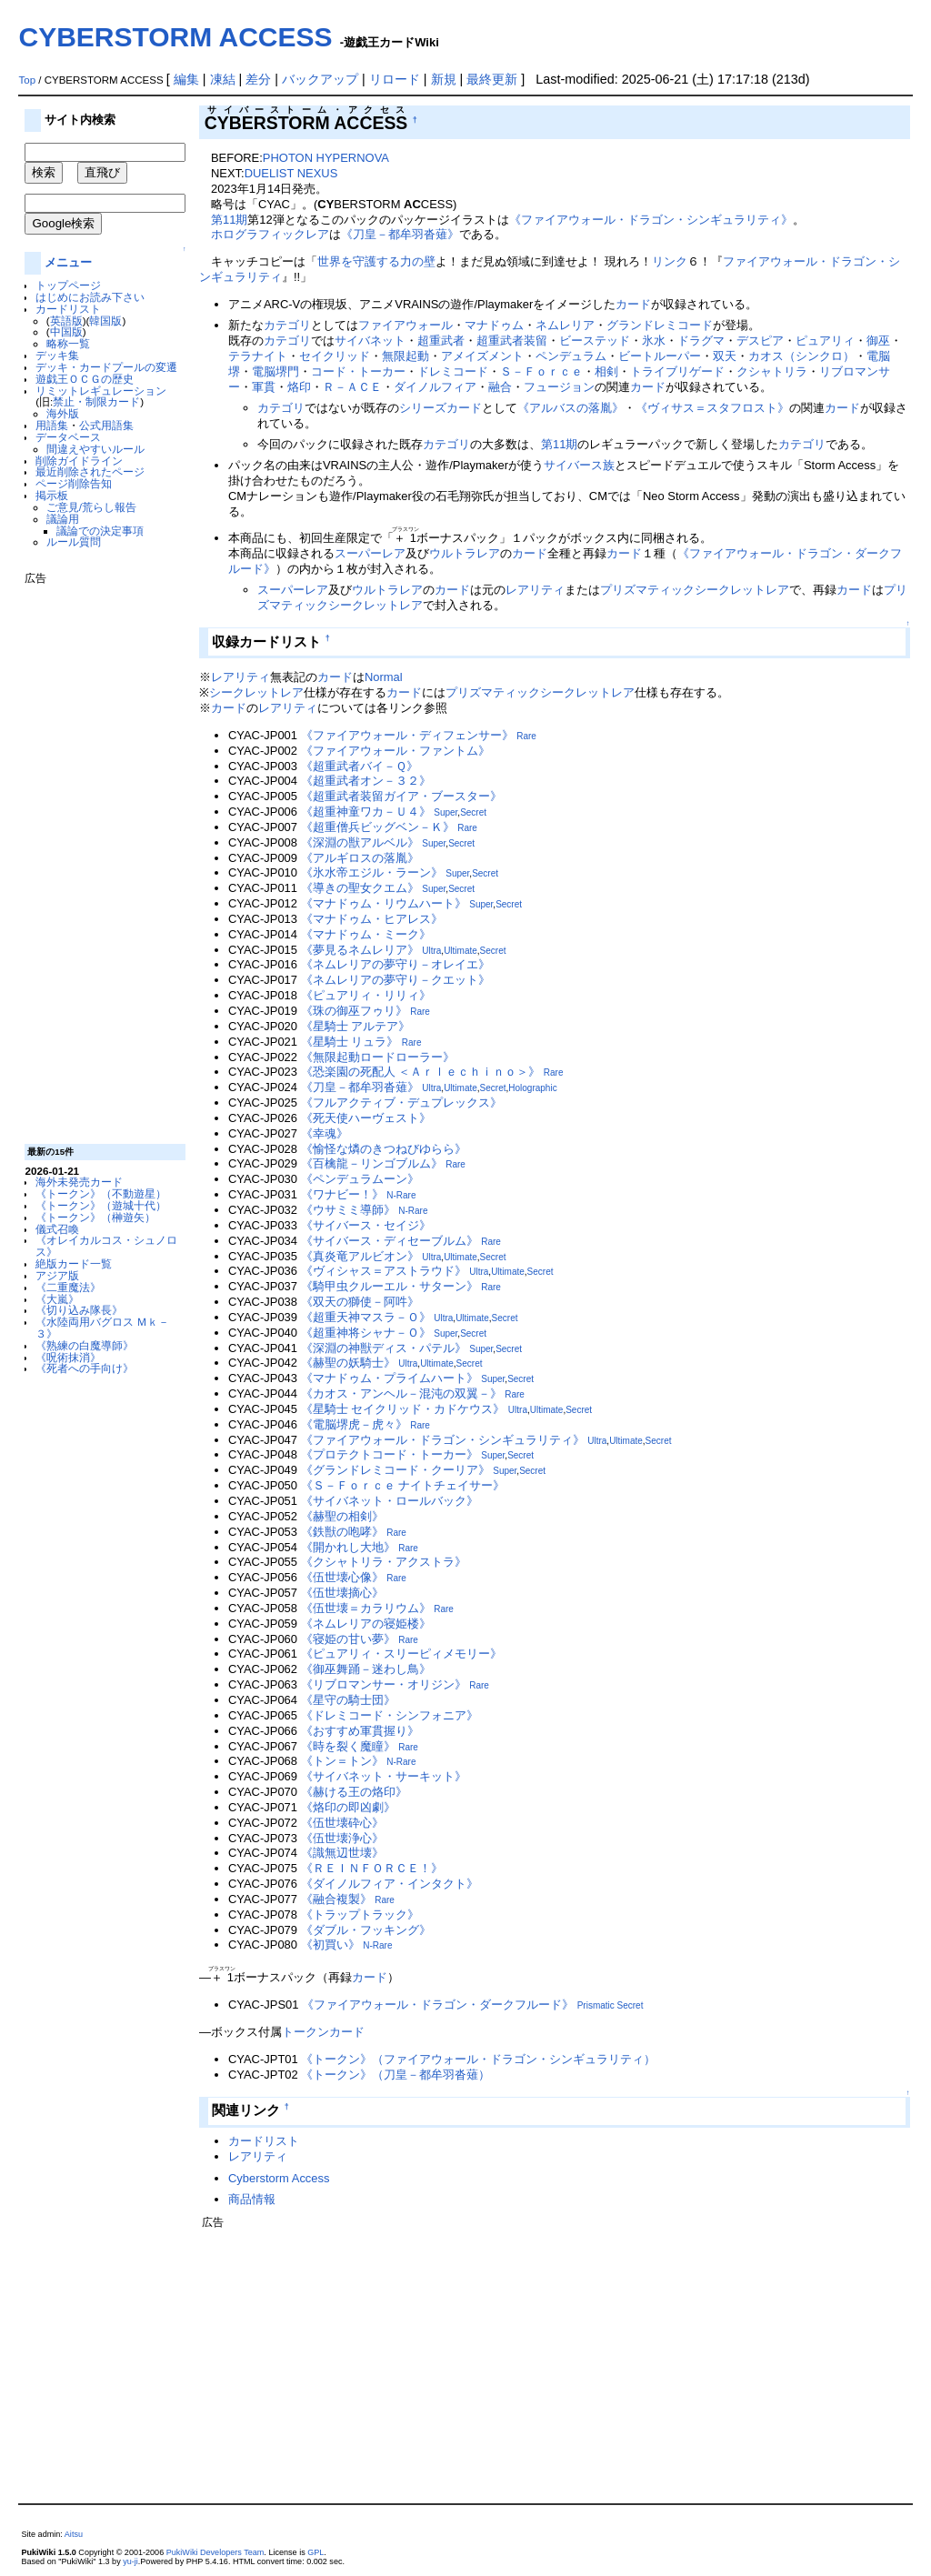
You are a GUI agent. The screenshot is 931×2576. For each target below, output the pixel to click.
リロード (394, 79)
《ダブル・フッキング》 (366, 1930)
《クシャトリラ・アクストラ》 (383, 1562)
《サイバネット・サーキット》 (383, 1776)
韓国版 (105, 320)
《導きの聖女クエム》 (360, 888)
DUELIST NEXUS (291, 173)
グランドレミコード (659, 325)
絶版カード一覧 (73, 1263)
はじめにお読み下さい (90, 297)
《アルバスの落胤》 (570, 408)
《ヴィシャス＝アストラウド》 (383, 1271)
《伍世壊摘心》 (342, 1592)
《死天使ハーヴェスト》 (366, 1118)
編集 (186, 79)
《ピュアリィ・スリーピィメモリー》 (401, 1653)
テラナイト (257, 356)
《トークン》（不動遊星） (100, 1193)
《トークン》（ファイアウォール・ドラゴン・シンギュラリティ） (478, 2059)
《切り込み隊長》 (79, 1310)
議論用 (62, 519)
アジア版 (57, 1275)
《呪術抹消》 (68, 1357)
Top (26, 80)
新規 (443, 79)
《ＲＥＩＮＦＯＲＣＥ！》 (372, 1868)
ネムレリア (565, 325)
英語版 (66, 320)
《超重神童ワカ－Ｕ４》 (366, 811)
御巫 (878, 340)
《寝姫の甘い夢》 (348, 1639)
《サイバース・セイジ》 (366, 1225)
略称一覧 (68, 343)
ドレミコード (452, 371)
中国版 (66, 331)
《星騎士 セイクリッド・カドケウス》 (403, 1409)
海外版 (62, 413)
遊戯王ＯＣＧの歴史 (84, 379)
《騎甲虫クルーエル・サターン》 (389, 1286)
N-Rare (400, 1195)
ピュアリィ (825, 340)
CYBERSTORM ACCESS (175, 37)
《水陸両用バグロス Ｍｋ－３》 (102, 1327)
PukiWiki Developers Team (215, 2552)
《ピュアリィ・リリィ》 (366, 995)
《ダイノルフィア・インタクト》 (389, 1883)
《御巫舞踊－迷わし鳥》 (366, 1669)
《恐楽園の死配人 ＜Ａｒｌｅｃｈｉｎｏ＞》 (421, 1071)
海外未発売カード (79, 1182)
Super (445, 812)
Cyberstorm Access (279, 2178)
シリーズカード (440, 408)
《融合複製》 (336, 1899)
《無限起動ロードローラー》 (378, 1057)
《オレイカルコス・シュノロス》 (106, 1246)
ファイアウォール (405, 325)
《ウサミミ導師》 (348, 1210)
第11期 (229, 219)
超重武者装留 (511, 340)
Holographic (532, 1088)
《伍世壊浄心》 (342, 1838)
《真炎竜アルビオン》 (360, 1256)
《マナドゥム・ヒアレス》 (372, 919)
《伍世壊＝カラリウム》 (366, 1608)
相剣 (606, 371)
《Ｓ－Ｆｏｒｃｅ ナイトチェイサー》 (403, 1485)
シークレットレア (256, 692)
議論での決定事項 (100, 530)
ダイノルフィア (435, 387)
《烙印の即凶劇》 (348, 1807)
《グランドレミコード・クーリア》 (395, 1470)
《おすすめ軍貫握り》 (360, 1731)
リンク (669, 261)
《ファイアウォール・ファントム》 (395, 750)
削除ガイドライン (79, 460)
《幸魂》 (324, 1133)
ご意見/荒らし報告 (91, 507)
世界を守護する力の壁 (376, 261)
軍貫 (263, 387)
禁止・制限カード (96, 401)
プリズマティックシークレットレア (694, 589)
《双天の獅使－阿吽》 (360, 1301)
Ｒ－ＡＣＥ (352, 387)
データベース (68, 437)
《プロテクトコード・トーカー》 (389, 1454)
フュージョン (559, 387)
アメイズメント (482, 356)
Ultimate (460, 951)
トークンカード (323, 2032)
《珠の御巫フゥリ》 (354, 1010)
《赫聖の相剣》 (342, 1516)
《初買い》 (330, 1944)
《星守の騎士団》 (348, 1700)
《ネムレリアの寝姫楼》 (366, 1623)
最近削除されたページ (90, 471)
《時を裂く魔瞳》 (348, 1746)
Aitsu (74, 2534)
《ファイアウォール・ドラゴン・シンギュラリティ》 (651, 219)
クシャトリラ (771, 371)
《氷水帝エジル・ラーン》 (372, 872)
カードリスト (68, 309)
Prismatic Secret (610, 2005)
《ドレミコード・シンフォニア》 (389, 1715)
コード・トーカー (358, 371)
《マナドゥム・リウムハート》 (383, 903)
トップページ (68, 285)
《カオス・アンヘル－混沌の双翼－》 (401, 1393)
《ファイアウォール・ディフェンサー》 (407, 735)
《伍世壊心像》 (342, 1577)
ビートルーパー (659, 356)
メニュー (68, 262)
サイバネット (370, 340)
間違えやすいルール (95, 449)
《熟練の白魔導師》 (84, 1345)
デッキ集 (57, 355)
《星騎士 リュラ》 (350, 1041)
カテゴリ (287, 325)
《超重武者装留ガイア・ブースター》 (401, 796)
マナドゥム (494, 325)
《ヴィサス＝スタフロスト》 (712, 408)
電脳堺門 (275, 371)
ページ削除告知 (73, 483)
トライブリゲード (677, 371)
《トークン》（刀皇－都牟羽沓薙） (395, 2074)
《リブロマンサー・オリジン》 (383, 1684)
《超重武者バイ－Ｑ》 (359, 766)
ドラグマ (701, 340)
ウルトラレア (464, 553)
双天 (724, 356)
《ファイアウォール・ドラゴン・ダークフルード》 (438, 2004)
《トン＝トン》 (342, 1761)
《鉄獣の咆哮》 (342, 1532)
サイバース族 (579, 465)
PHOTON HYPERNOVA (326, 158)
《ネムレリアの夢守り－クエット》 (395, 980)
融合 (500, 387)
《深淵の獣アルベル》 (360, 842)
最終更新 (491, 79)
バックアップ (320, 79)
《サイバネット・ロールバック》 (389, 1501)
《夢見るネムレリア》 (360, 950)
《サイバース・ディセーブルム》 (389, 1241)
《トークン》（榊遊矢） (95, 1217)
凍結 (222, 79)
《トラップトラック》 (360, 1914)
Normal (384, 677)
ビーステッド (594, 340)
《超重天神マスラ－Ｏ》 (366, 1317)
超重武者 (441, 340)
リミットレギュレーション (100, 390)
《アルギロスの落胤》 (360, 858)
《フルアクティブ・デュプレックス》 (401, 1102)
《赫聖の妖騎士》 (348, 1362)
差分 (258, 79)
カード (633, 304)
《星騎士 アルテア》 (356, 1026)
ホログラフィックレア (270, 234)
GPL (315, 2552)
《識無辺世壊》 (342, 1852)
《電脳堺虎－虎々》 (354, 1424)
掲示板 (51, 495)
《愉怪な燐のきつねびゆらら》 (383, 1149)
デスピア (760, 340)
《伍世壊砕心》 (342, 1822)
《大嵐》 (57, 1299)
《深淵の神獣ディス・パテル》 (383, 1348)
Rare (526, 736)
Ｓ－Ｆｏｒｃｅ (541, 371)
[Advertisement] (97, 857)
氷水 (654, 340)
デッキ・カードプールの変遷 (106, 367)
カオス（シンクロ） (801, 356)
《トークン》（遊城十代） (100, 1205)
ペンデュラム (571, 356)
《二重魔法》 (68, 1287)
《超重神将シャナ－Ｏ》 (366, 1332)
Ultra (431, 951)
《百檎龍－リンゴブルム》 (372, 1163)
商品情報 (251, 2199)
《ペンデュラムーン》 (360, 1179)
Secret (473, 812)
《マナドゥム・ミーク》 (366, 934)
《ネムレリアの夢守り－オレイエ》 (395, 964)
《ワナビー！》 (342, 1194)
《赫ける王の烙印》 (354, 1792)
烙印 (299, 387)
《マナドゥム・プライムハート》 (389, 1378)
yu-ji (130, 2561)
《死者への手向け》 (84, 1368)
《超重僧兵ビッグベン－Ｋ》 (378, 827)
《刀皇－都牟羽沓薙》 (400, 234)
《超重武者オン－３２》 (366, 780)
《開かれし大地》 (348, 1547)
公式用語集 (106, 425)
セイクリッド (334, 356)
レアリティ (535, 589)
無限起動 (405, 356)
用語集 (51, 425)
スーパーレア (370, 553)
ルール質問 (73, 541)
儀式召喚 (57, 1229)
